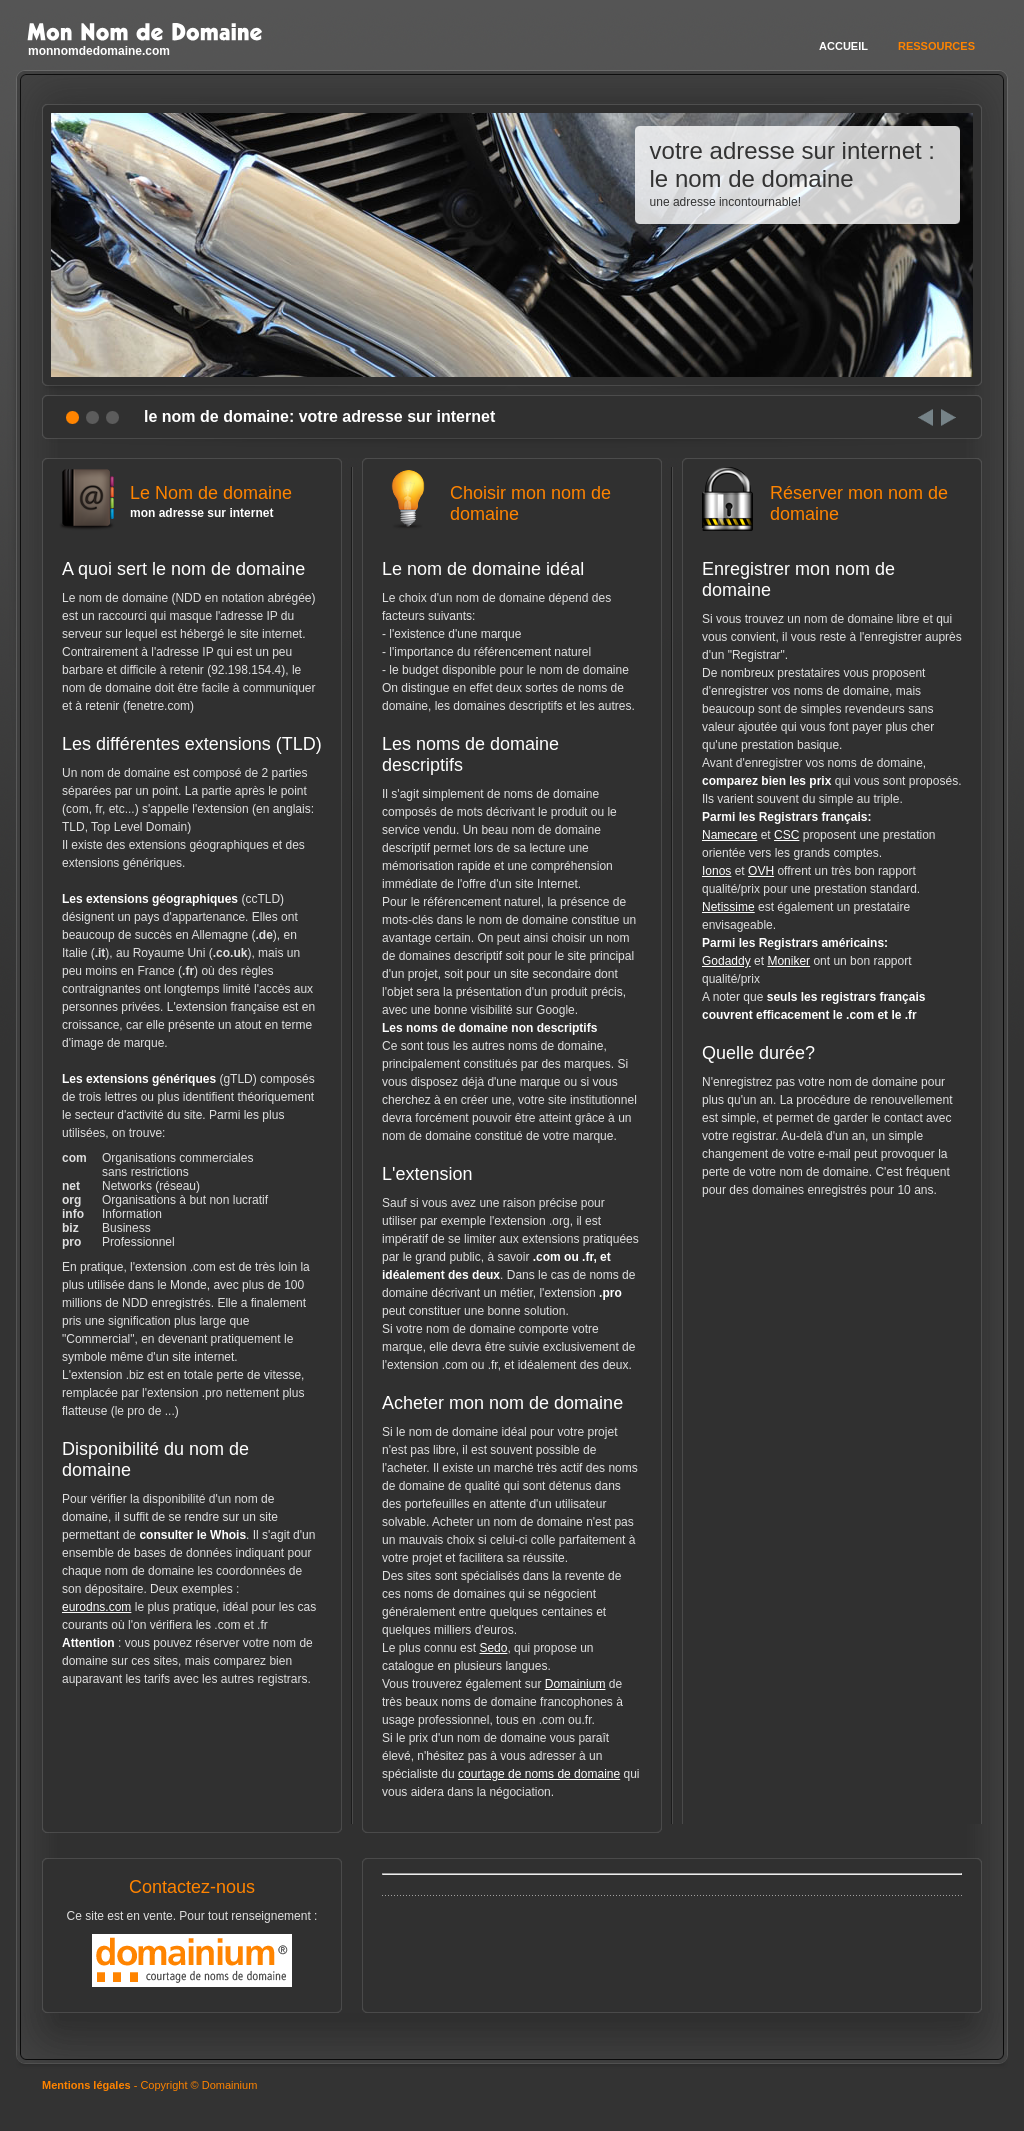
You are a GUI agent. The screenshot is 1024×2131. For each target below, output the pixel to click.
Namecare (729, 835)
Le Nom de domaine (192, 501)
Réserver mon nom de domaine (832, 512)
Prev (925, 417)
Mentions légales (86, 2085)
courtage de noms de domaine (539, 1774)
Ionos (716, 871)
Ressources (936, 46)
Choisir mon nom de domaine (512, 512)
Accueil (843, 46)
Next (948, 417)
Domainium (575, 1684)
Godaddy (726, 961)
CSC (786, 835)
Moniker (788, 961)
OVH (761, 871)
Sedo (493, 1648)
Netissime (728, 907)
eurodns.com (96, 1607)
